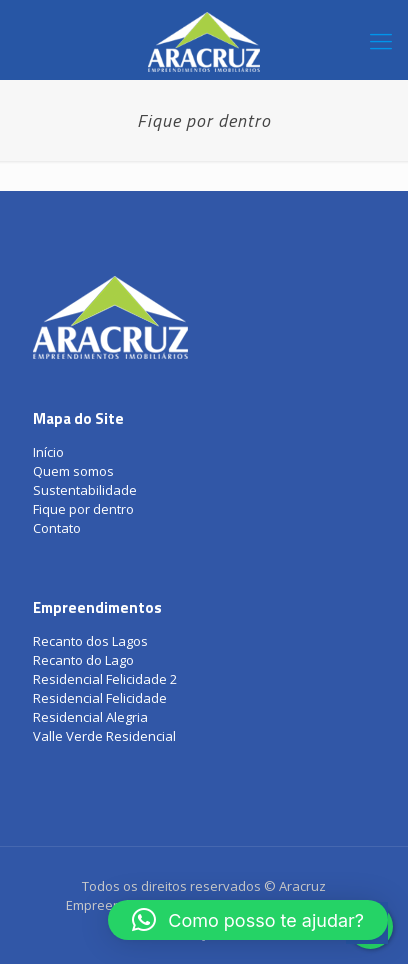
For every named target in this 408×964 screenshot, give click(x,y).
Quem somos (73, 471)
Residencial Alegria (90, 717)
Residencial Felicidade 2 (105, 679)
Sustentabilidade (85, 490)
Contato (57, 528)
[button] (248, 920)
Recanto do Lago (83, 660)
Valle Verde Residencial (104, 736)
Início (48, 452)
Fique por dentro (83, 509)
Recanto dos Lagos (90, 641)
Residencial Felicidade (100, 698)
